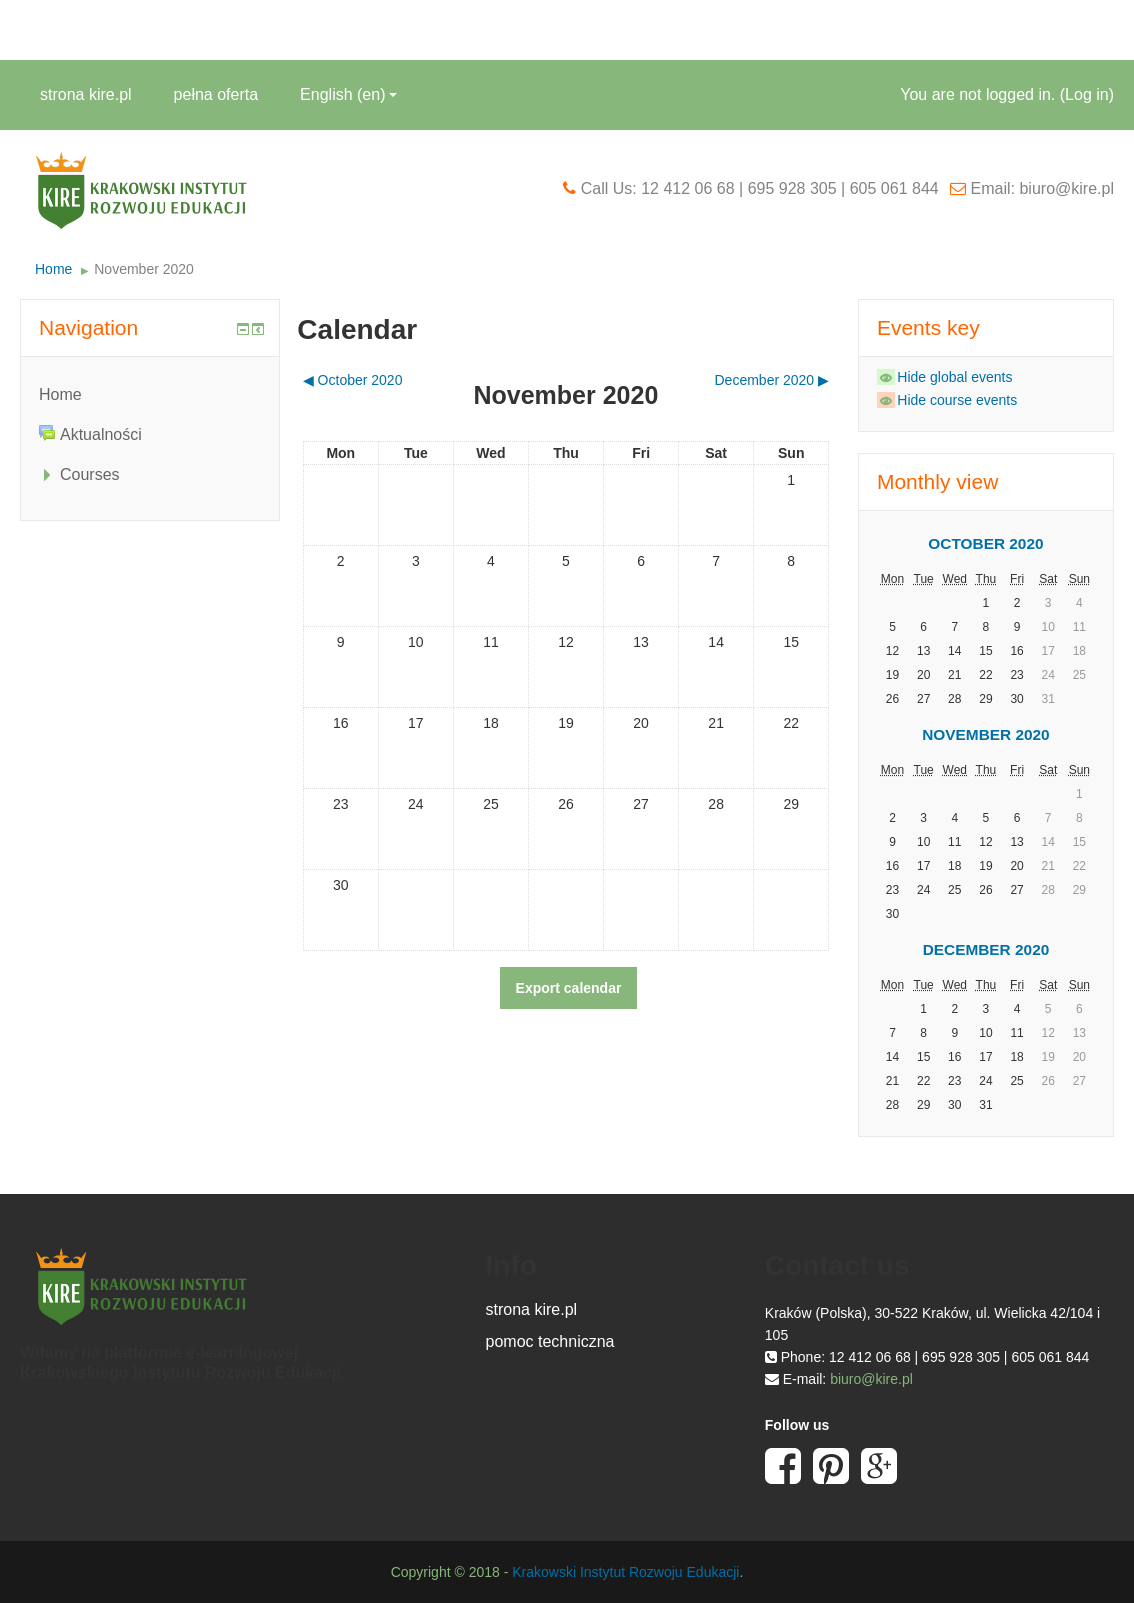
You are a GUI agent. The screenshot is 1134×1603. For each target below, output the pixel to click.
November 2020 (144, 269)
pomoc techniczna (550, 1341)
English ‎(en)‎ (348, 94)
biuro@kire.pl (871, 1379)
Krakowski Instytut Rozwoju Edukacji (625, 1572)
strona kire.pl (86, 94)
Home (53, 269)
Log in (1087, 94)
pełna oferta (216, 94)
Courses (90, 474)
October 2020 (985, 543)
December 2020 (986, 949)
